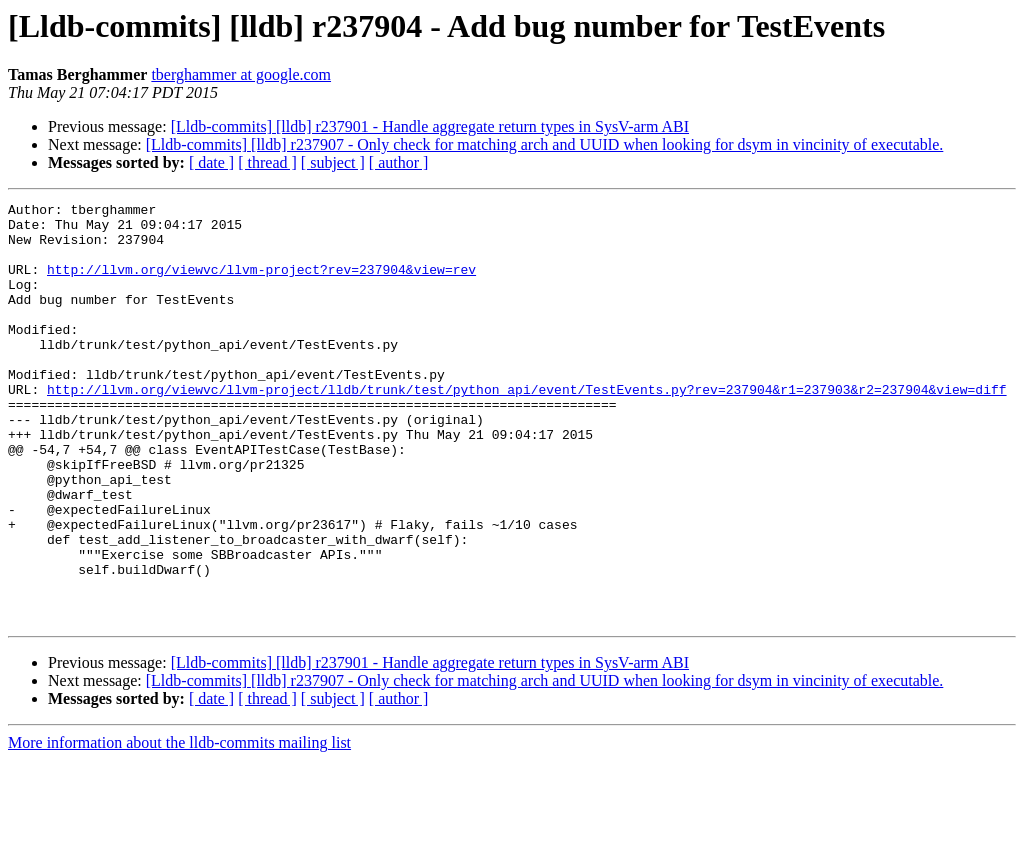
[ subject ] (333, 162)
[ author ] (399, 162)
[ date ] (211, 162)
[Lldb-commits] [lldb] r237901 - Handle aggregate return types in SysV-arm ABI (430, 126)
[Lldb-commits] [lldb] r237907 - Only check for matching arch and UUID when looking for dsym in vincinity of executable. (545, 144)
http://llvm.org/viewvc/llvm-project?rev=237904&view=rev (261, 284)
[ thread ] (267, 162)
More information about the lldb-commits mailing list (179, 826)
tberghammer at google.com (241, 74)
